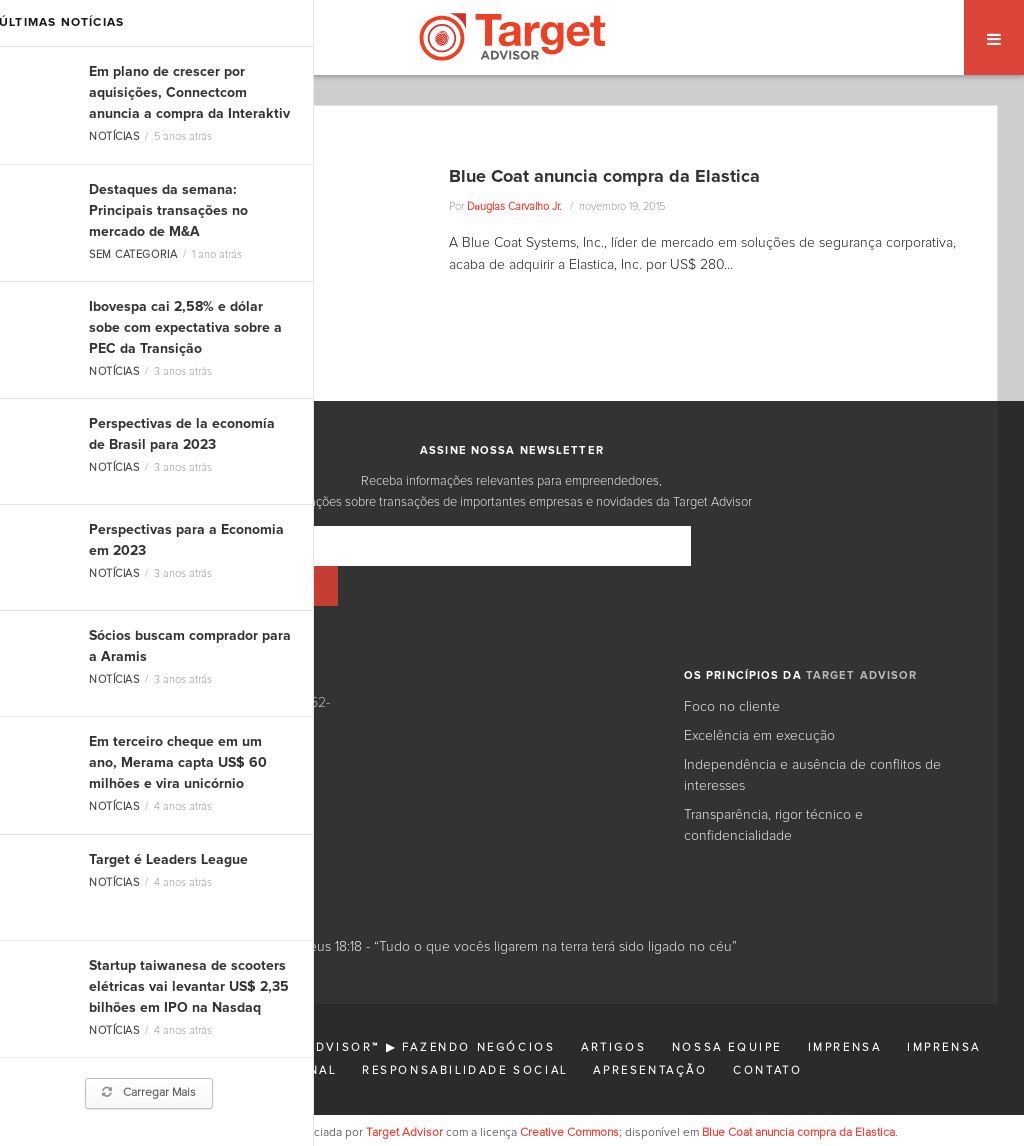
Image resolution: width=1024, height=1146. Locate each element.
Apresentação (650, 1030)
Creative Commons (569, 1093)
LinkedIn (83, 820)
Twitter (140, 820)
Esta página (240, 1093)
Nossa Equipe (727, 1007)
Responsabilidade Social (465, 1030)
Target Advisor (404, 1093)
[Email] (452, 546)
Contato (767, 1030)
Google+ (197, 820)
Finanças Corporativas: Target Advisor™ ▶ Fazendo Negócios (299, 1007)
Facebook (264, 820)
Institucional (279, 1030)
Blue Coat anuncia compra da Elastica (604, 177)
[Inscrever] (750, 546)
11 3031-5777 (118, 726)
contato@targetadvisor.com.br (185, 768)
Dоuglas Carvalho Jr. (514, 206)
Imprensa (845, 1007)
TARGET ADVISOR (862, 635)
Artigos (613, 1007)
